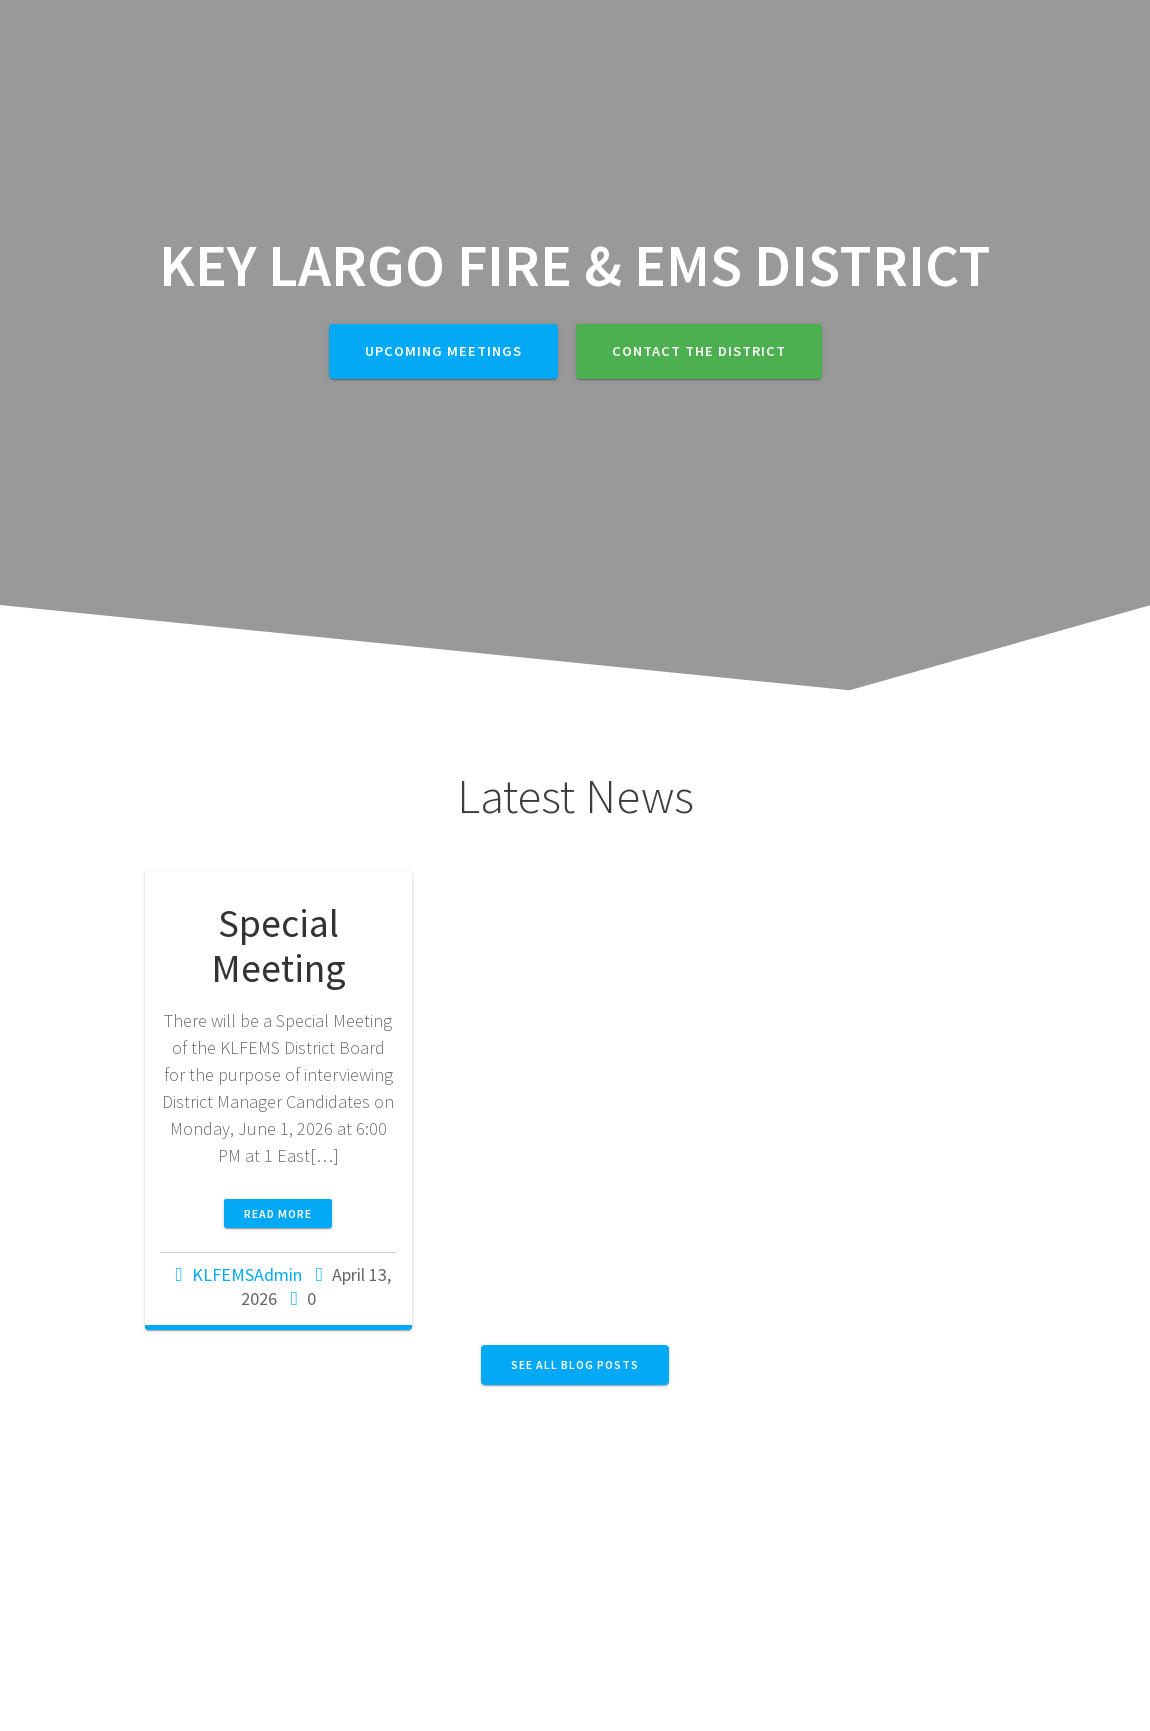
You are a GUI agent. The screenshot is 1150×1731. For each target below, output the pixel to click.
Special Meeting (278, 946)
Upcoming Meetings (443, 351)
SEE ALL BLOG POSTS (575, 1364)
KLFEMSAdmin (247, 1274)
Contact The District (699, 351)
